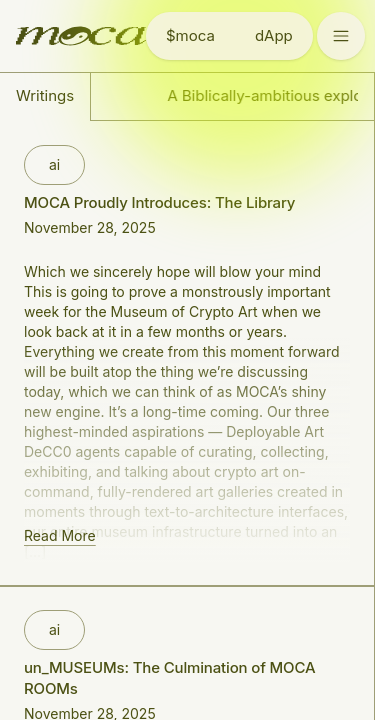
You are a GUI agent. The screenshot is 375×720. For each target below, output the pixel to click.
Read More (60, 535)
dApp (274, 35)
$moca (190, 35)
